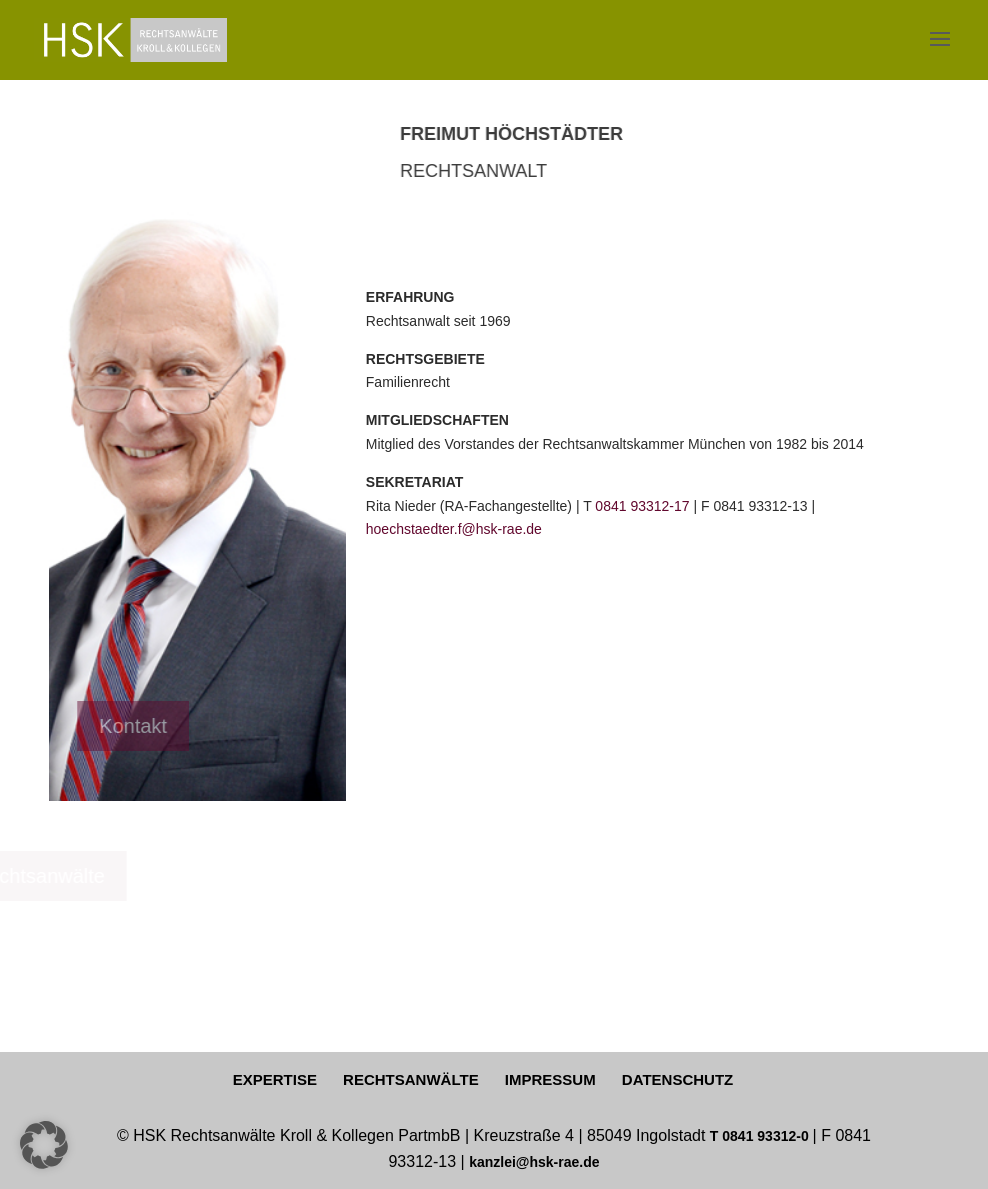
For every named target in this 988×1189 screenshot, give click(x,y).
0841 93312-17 (642, 506)
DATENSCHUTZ (677, 1079)
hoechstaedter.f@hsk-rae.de (454, 529)
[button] (44, 1145)
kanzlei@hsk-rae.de (534, 1162)
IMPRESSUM (550, 1079)
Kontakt (77, 726)
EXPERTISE (275, 1079)
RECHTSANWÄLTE (411, 1079)
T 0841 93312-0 (761, 1136)
